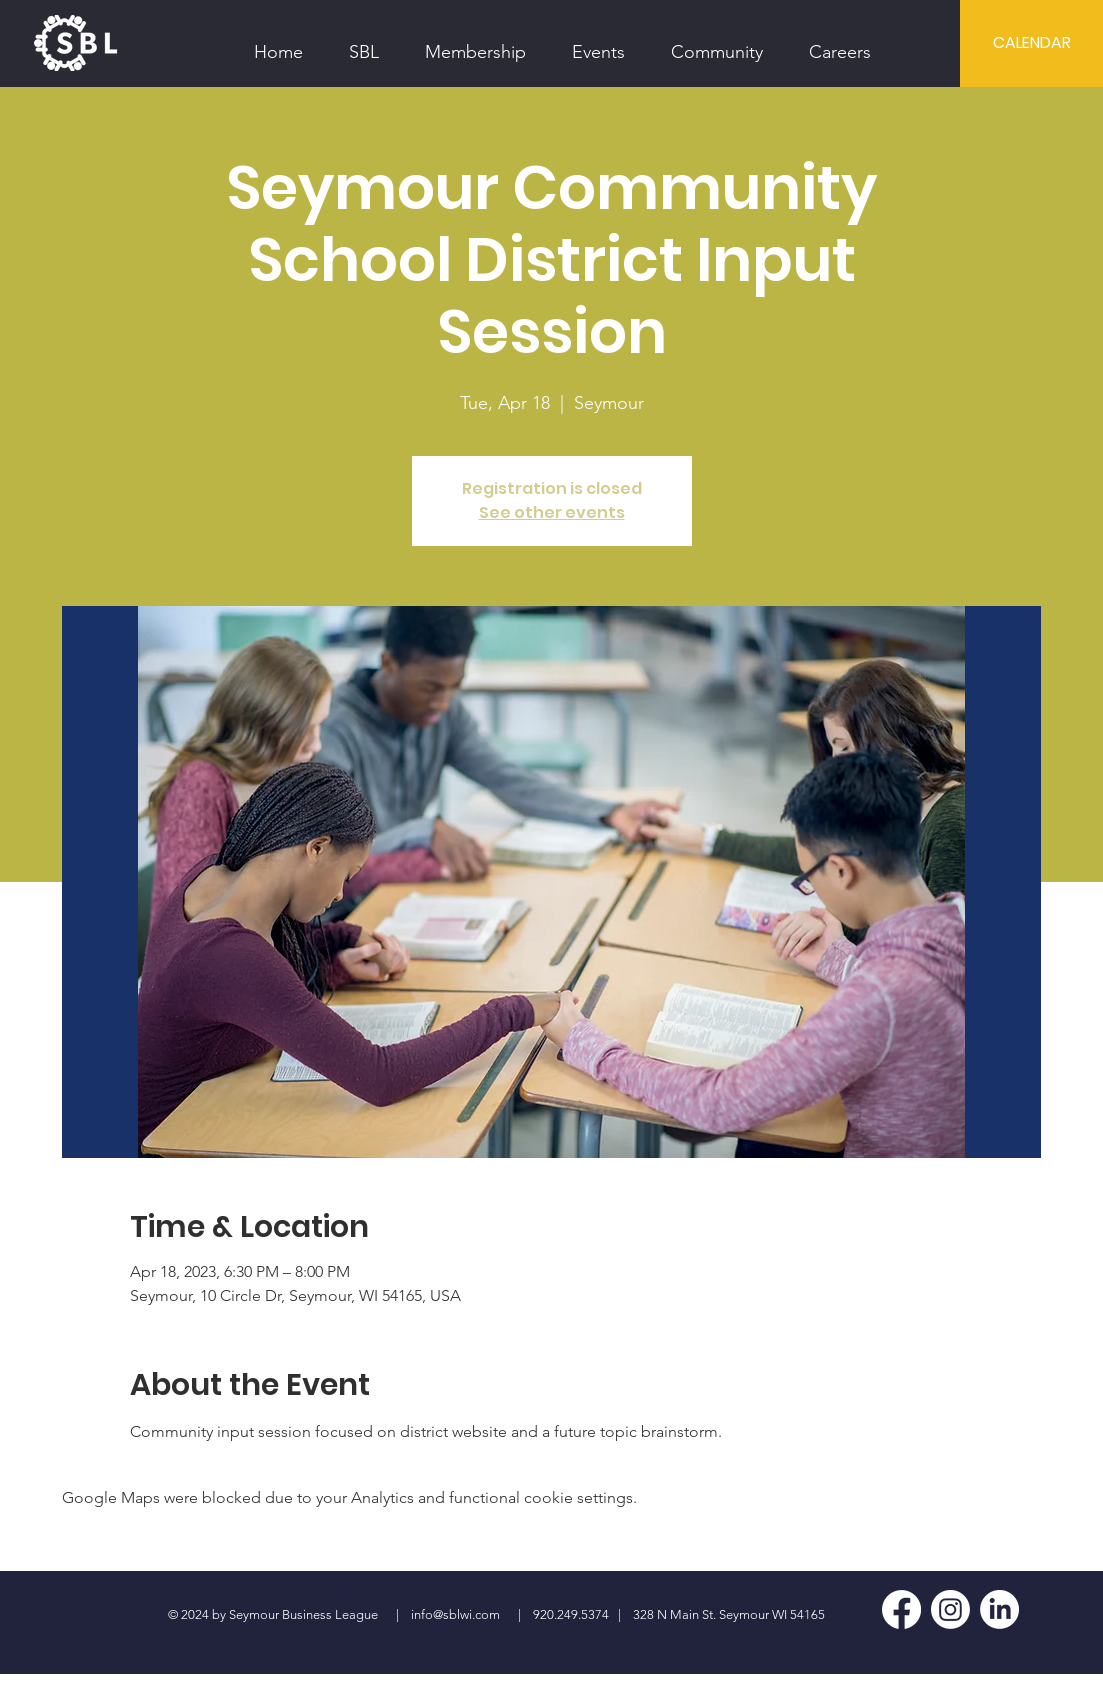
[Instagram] (950, 1609)
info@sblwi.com (455, 1614)
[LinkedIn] (999, 1609)
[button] (364, 43)
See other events (552, 512)
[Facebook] (901, 1609)
